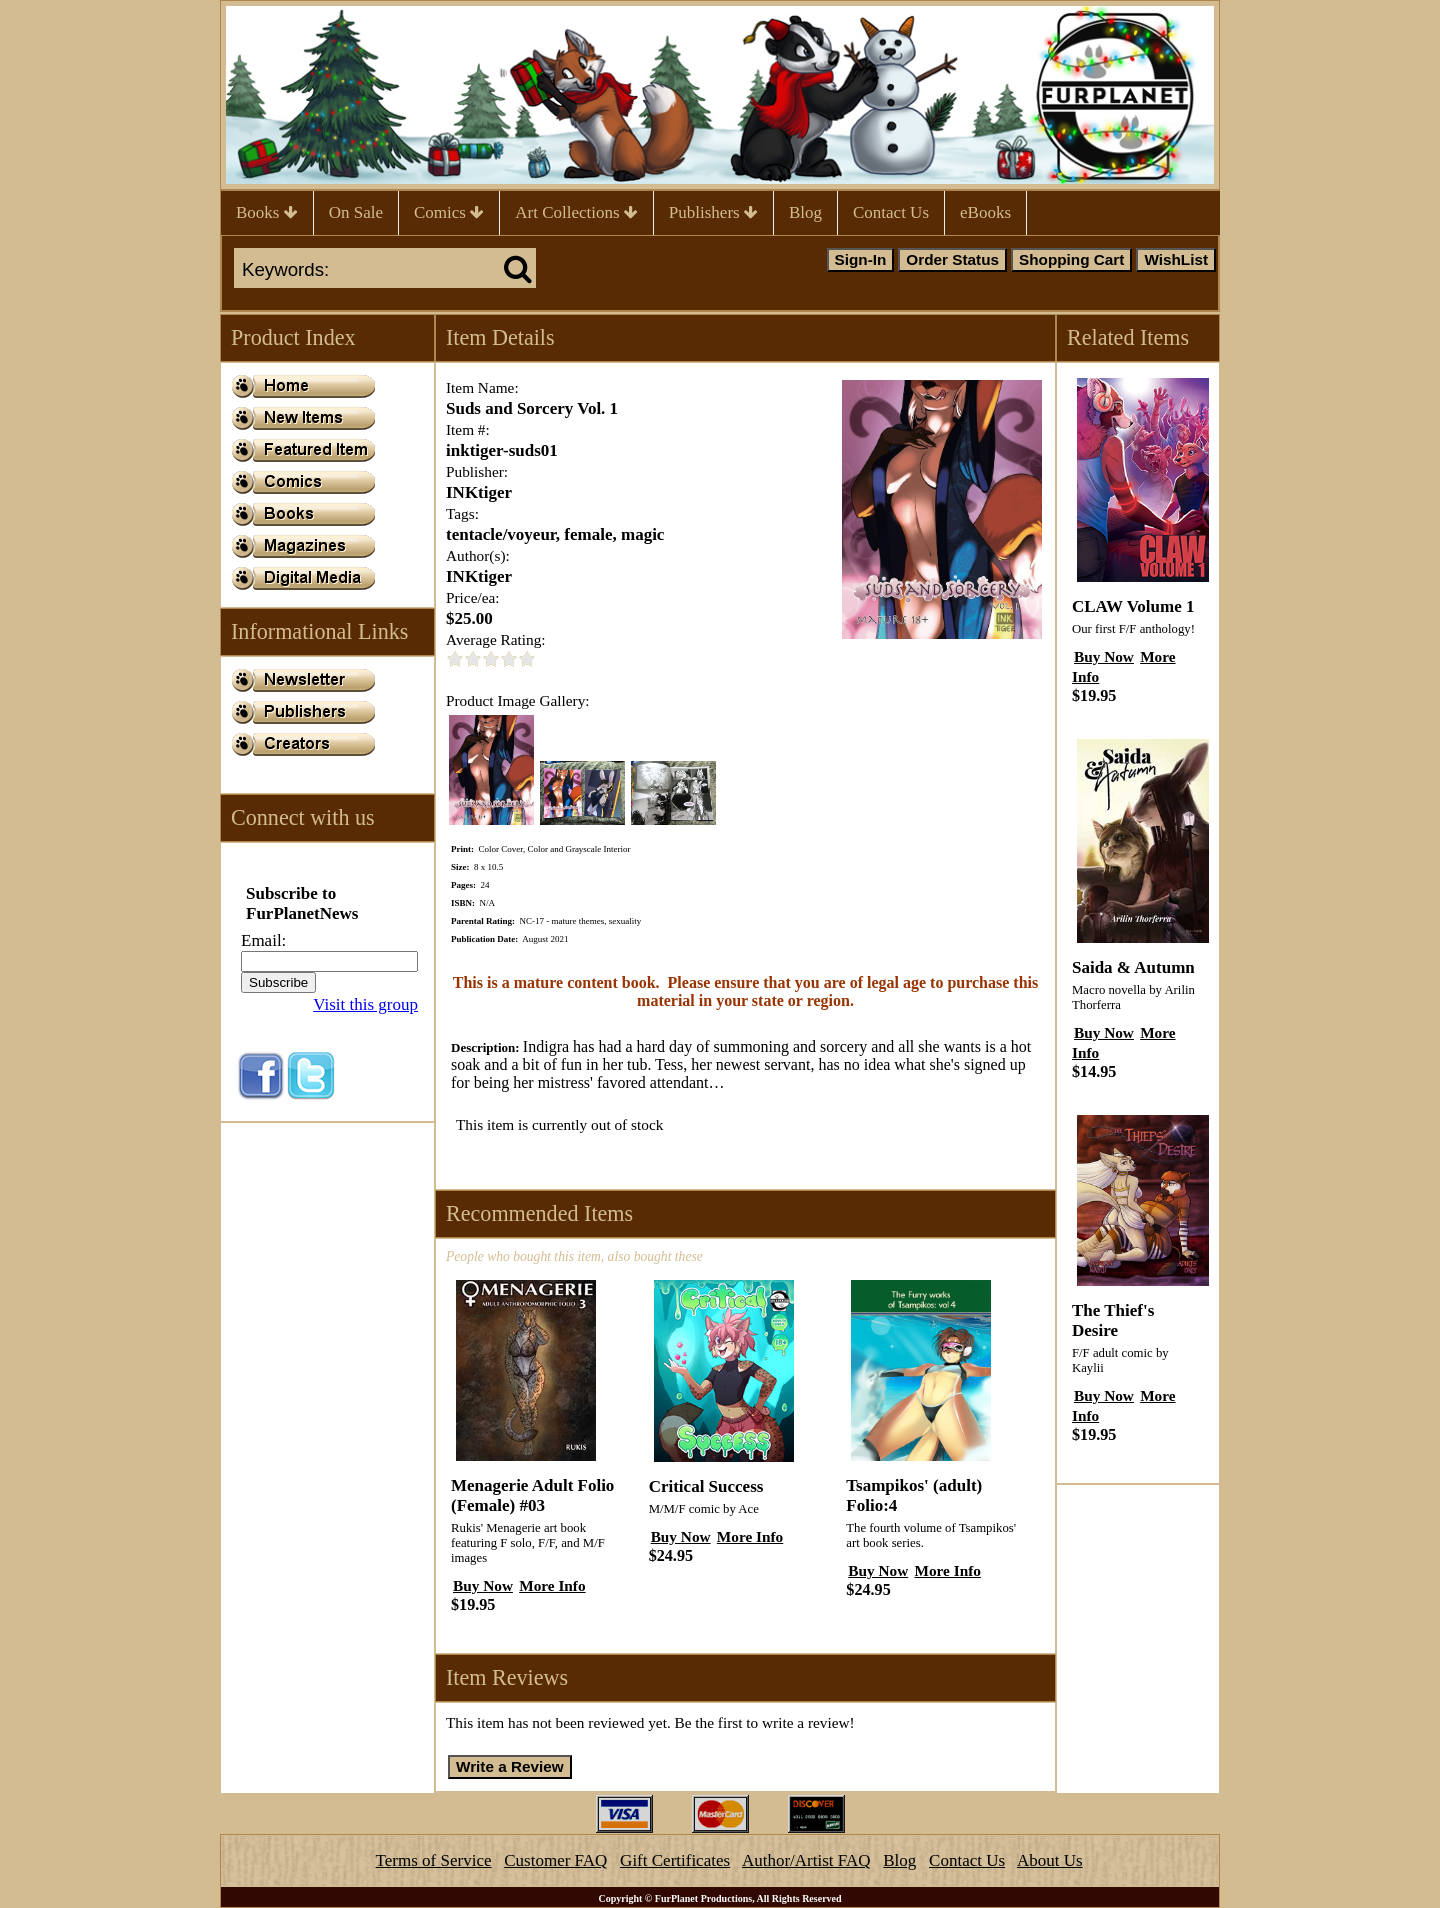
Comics (449, 212)
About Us (1050, 1860)
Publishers (713, 212)
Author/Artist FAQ (806, 1860)
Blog (805, 212)
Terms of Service (434, 1860)
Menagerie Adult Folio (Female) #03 (532, 1495)
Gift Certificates (675, 1860)
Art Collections (576, 212)
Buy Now (483, 1585)
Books (267, 212)
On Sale (356, 212)
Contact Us (891, 212)
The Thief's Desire (1113, 1320)
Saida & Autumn (1133, 967)
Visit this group (365, 1004)
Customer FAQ (555, 1860)
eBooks (985, 212)
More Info (552, 1585)
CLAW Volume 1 (1133, 606)
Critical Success (706, 1486)
